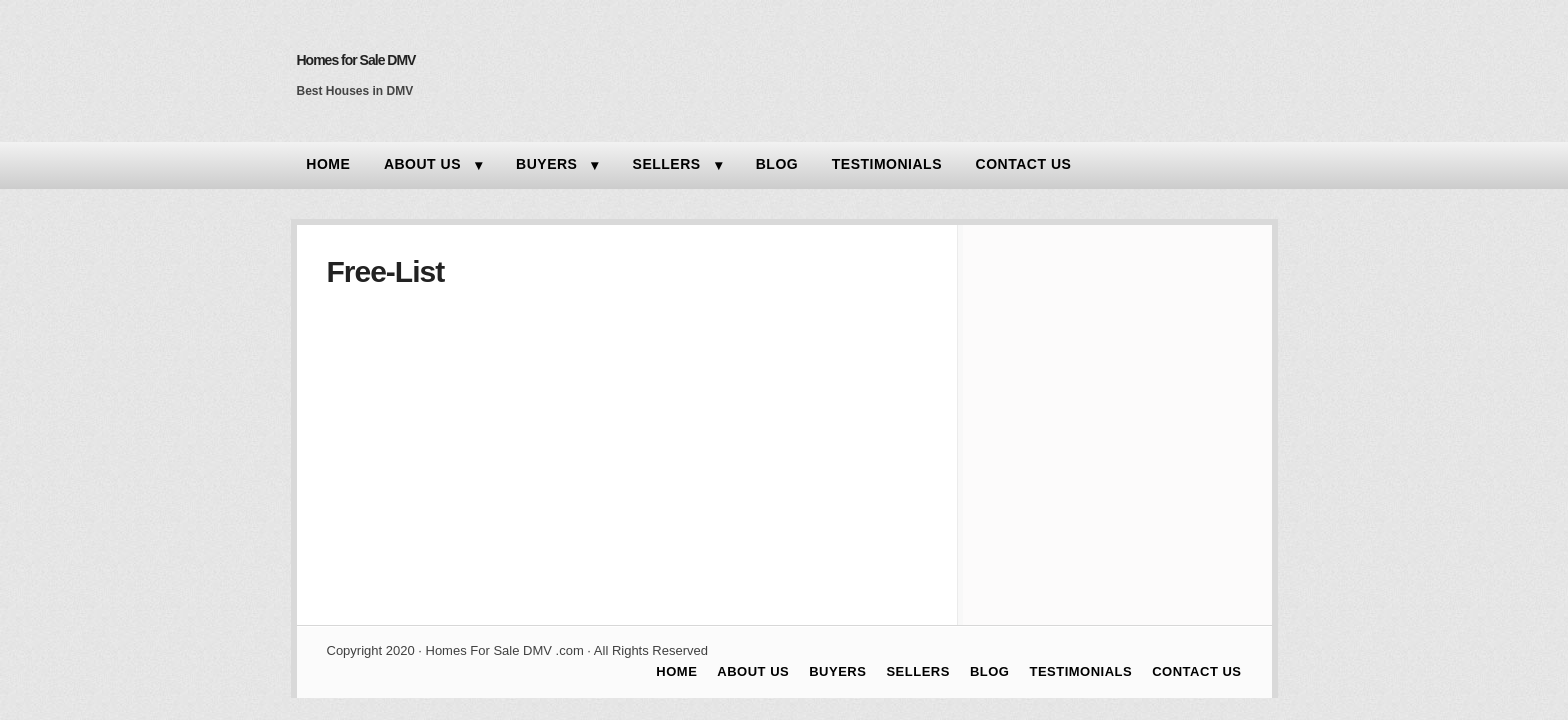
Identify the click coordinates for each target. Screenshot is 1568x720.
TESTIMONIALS (887, 164)
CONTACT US (1024, 164)
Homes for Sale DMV (356, 60)
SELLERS (667, 164)
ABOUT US (422, 164)
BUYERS (546, 164)
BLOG (777, 164)
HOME (328, 164)
